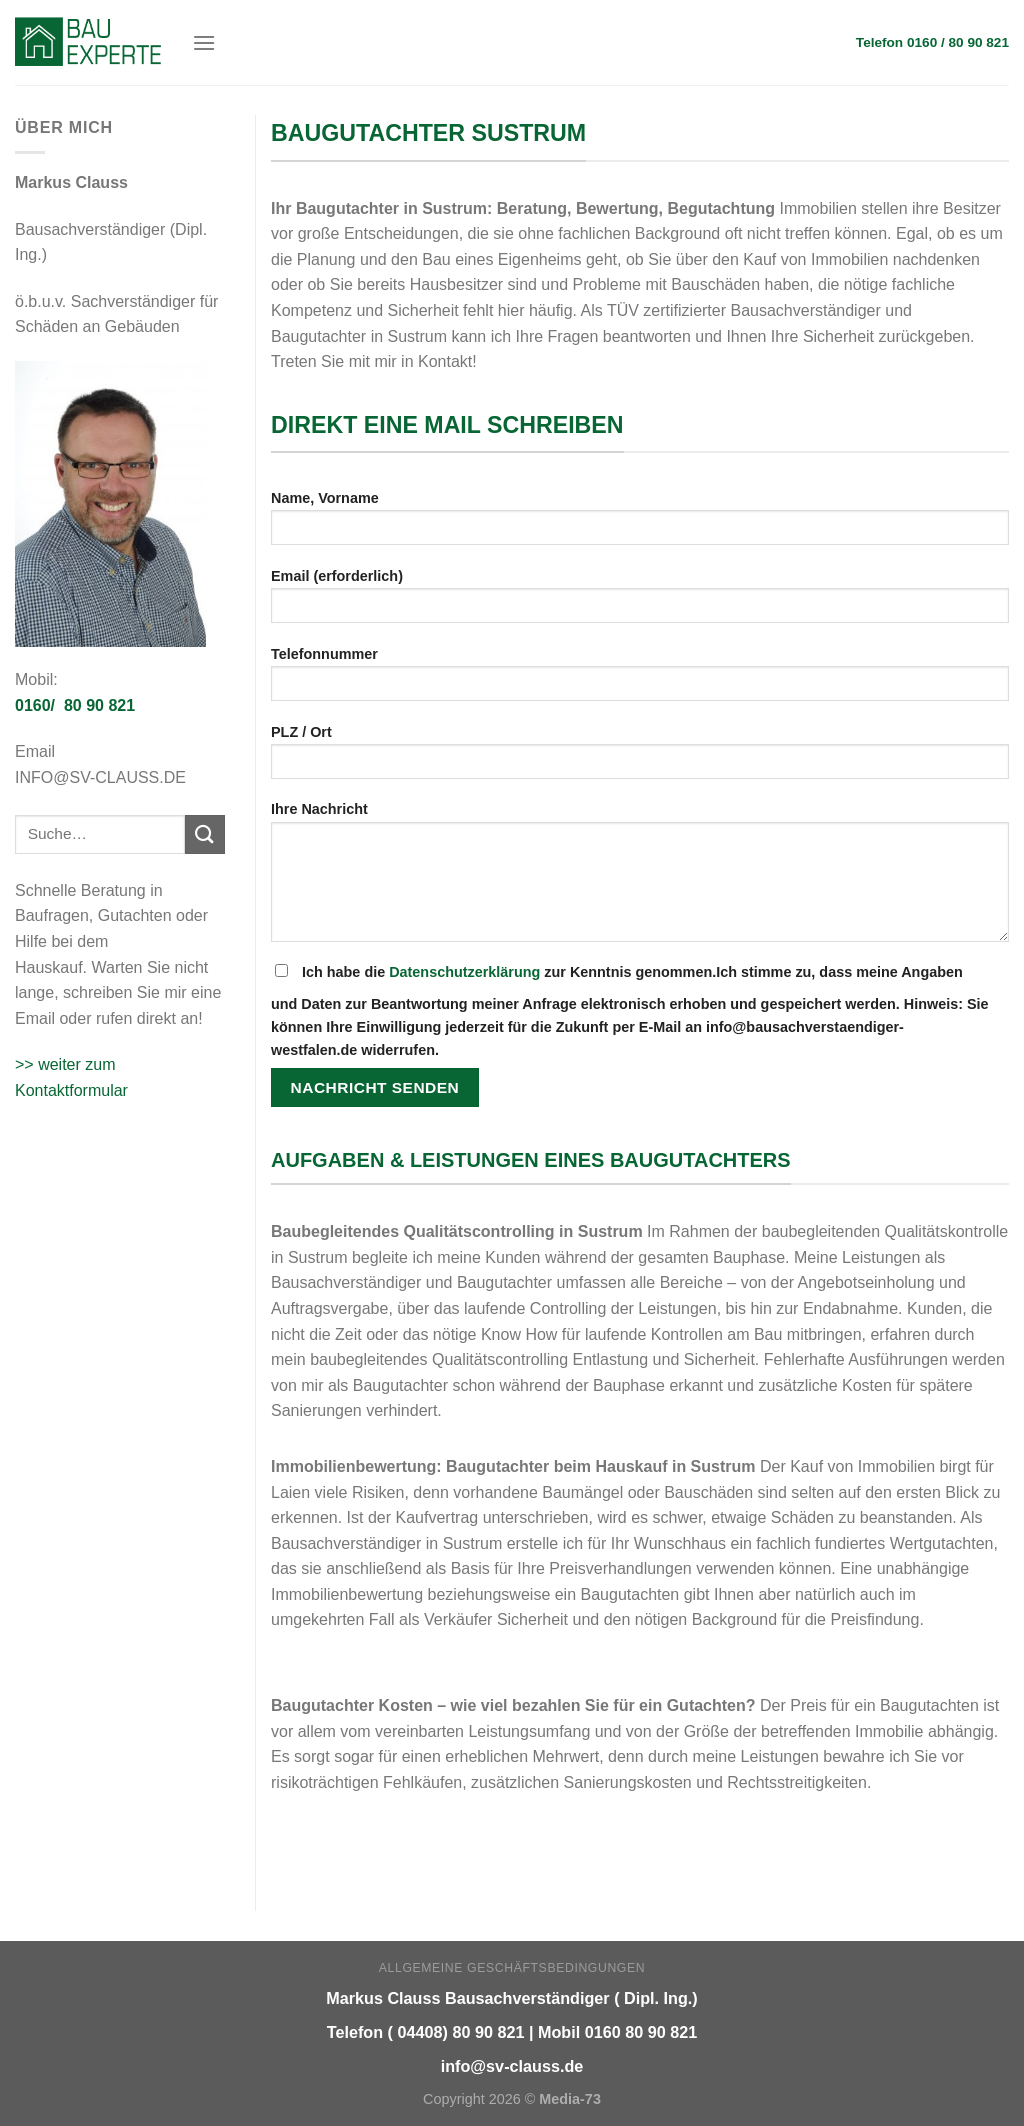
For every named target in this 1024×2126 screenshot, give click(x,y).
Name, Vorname (640, 524)
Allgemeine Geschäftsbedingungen (512, 1968)
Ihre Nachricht (640, 878)
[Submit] (205, 834)
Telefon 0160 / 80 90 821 (932, 42)
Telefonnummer (640, 680)
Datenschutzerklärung (464, 972)
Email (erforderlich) (640, 602)
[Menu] (204, 42)
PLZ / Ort (640, 758)
